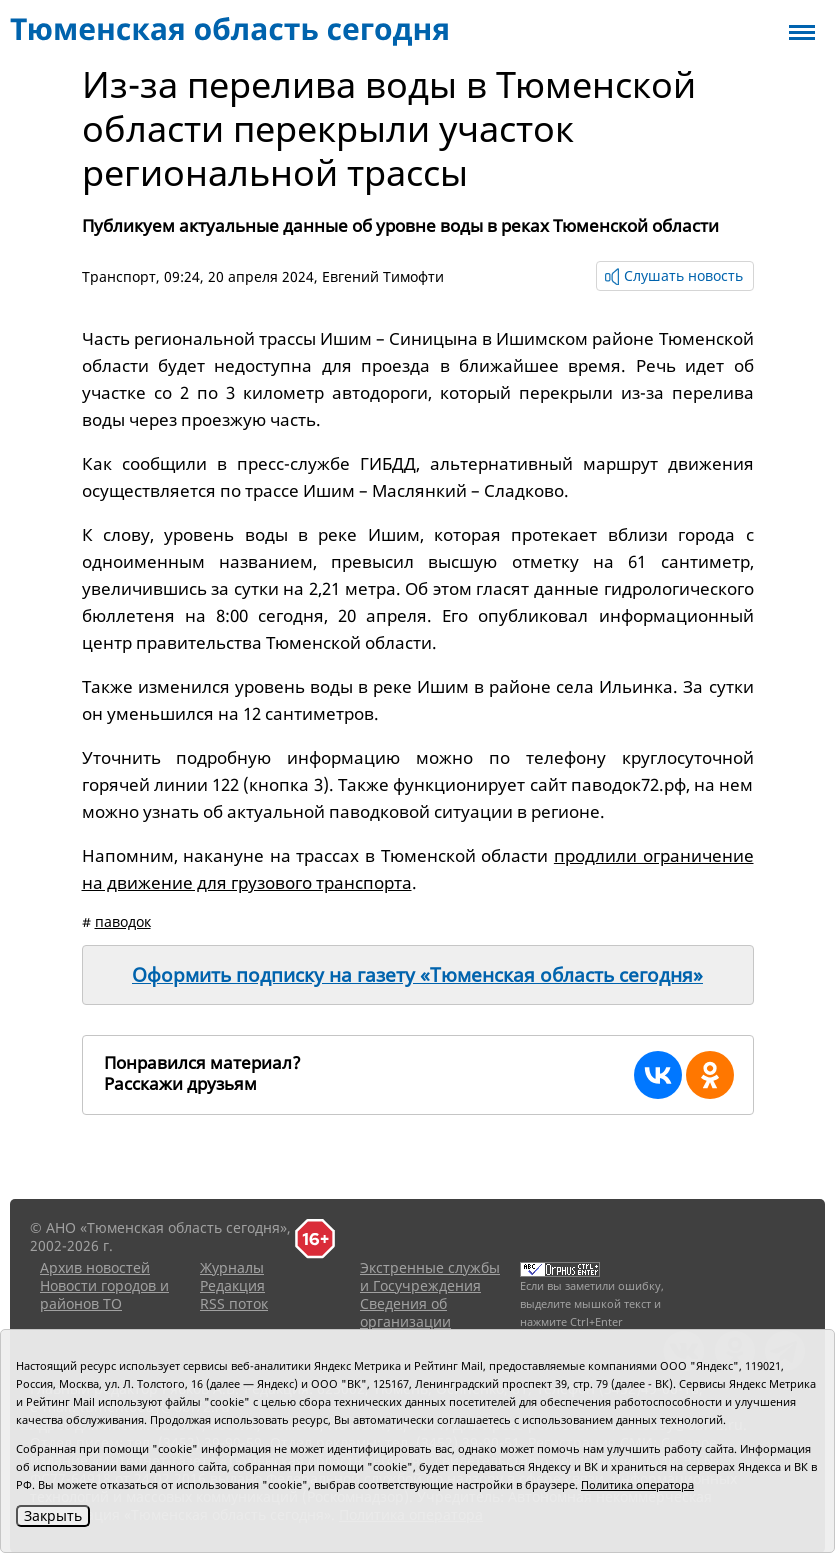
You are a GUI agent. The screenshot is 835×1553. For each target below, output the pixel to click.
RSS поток (234, 1303)
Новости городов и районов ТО (104, 1294)
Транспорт (119, 276)
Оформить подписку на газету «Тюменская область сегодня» (417, 975)
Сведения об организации (405, 1312)
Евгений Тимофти (383, 276)
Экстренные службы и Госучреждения (430, 1276)
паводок (123, 921)
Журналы (232, 1267)
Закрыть (53, 1515)
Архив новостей (95, 1267)
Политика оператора (637, 1484)
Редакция (232, 1285)
